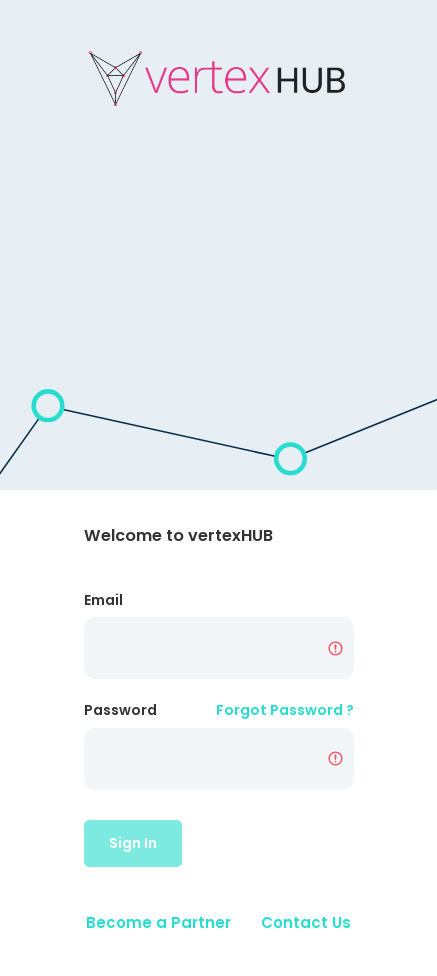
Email (103, 600)
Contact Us (306, 922)
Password (120, 710)
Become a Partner (158, 922)
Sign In (133, 843)
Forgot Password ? (285, 710)
